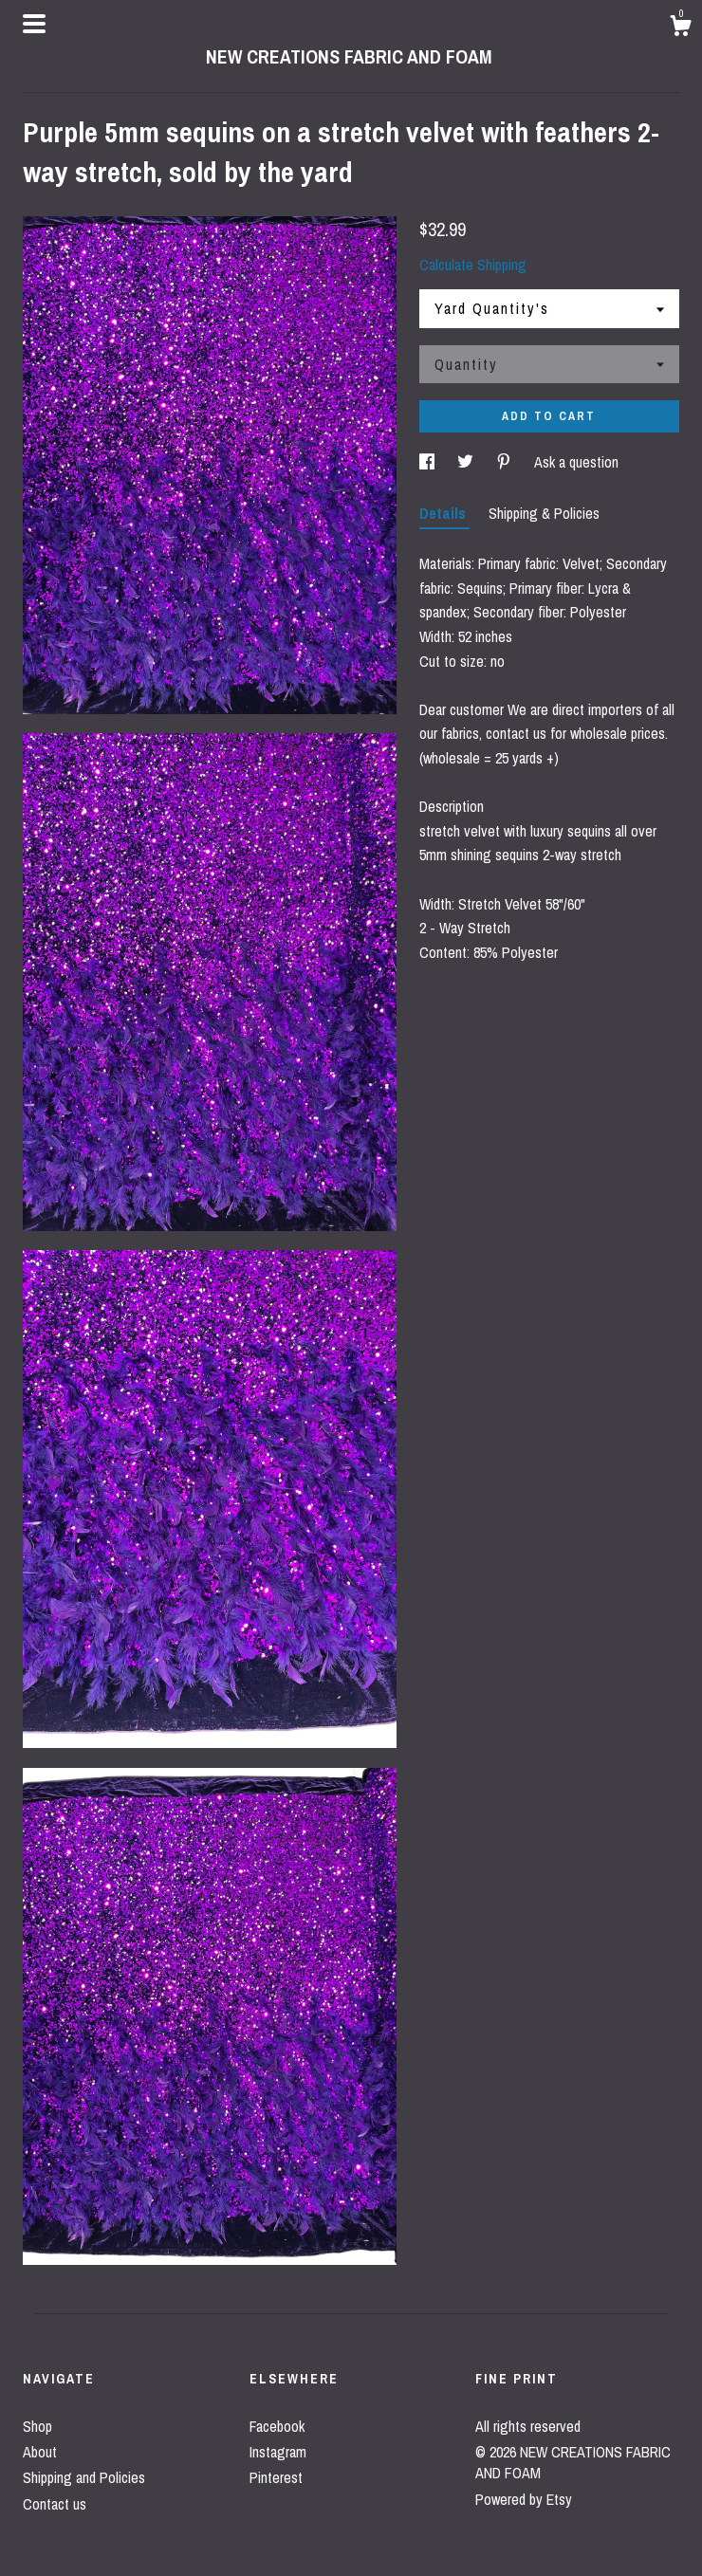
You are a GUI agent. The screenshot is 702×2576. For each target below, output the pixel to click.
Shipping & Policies (544, 513)
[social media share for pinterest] (505, 461)
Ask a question (576, 461)
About (40, 2451)
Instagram (277, 2451)
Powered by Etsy (523, 2499)
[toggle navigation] (34, 23)
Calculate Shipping (472, 264)
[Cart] (680, 28)
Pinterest (276, 2477)
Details (444, 513)
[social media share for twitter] (467, 461)
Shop (37, 2426)
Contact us (54, 2503)
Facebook (277, 2426)
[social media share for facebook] (428, 461)
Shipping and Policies (84, 2477)
